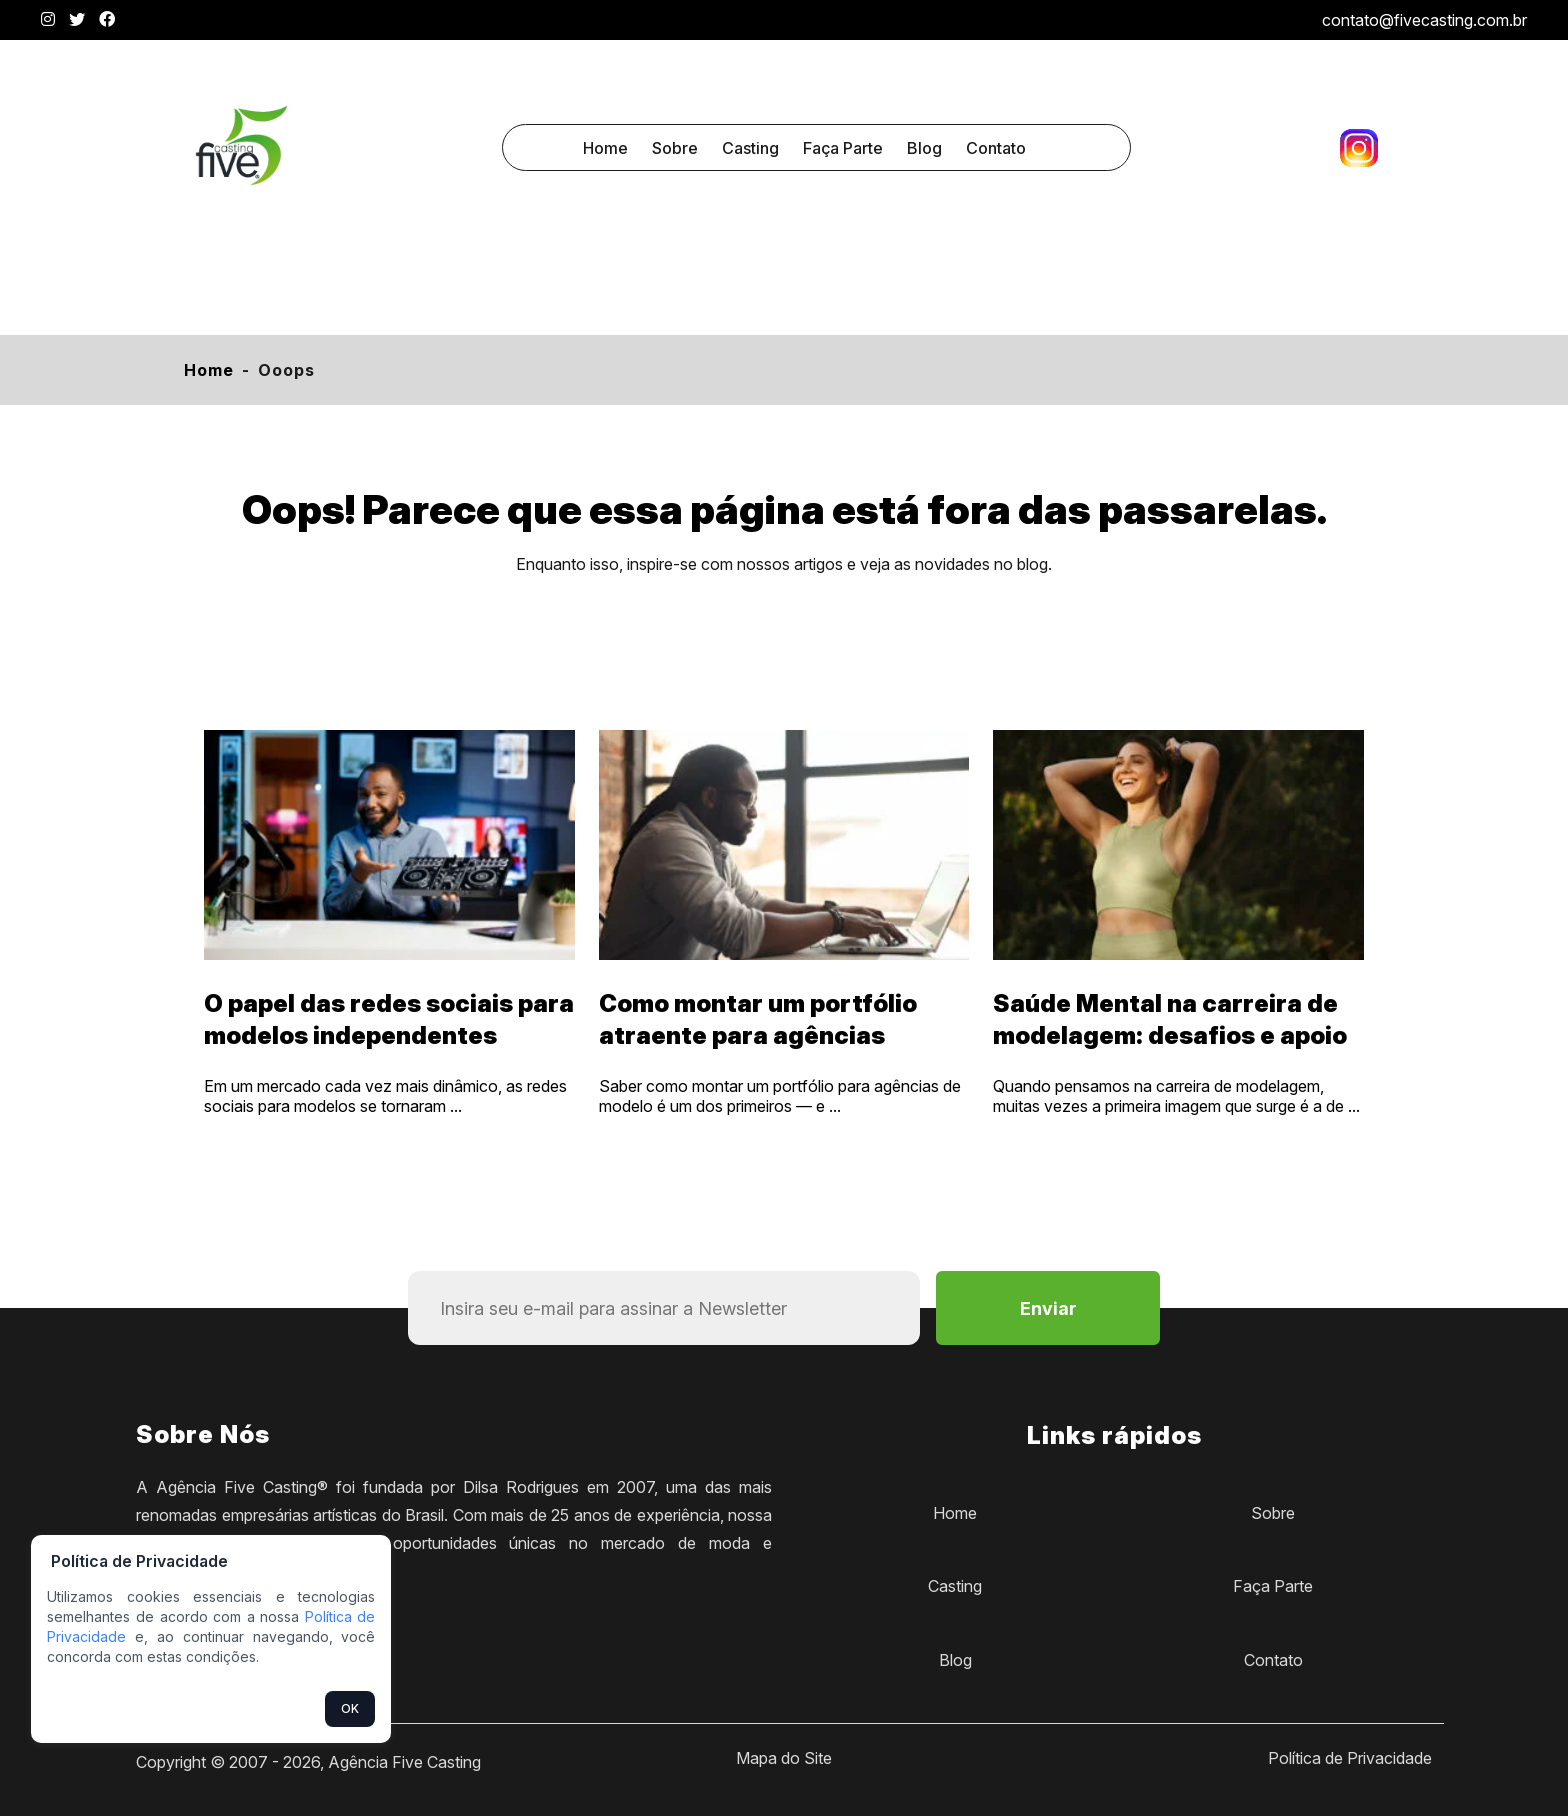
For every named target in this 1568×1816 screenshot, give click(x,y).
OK (350, 1708)
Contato (996, 148)
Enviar (1048, 1308)
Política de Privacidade (1350, 1758)
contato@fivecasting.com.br (1424, 20)
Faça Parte (843, 148)
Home (605, 148)
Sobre (675, 148)
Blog (924, 148)
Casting (750, 148)
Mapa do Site (784, 1758)
